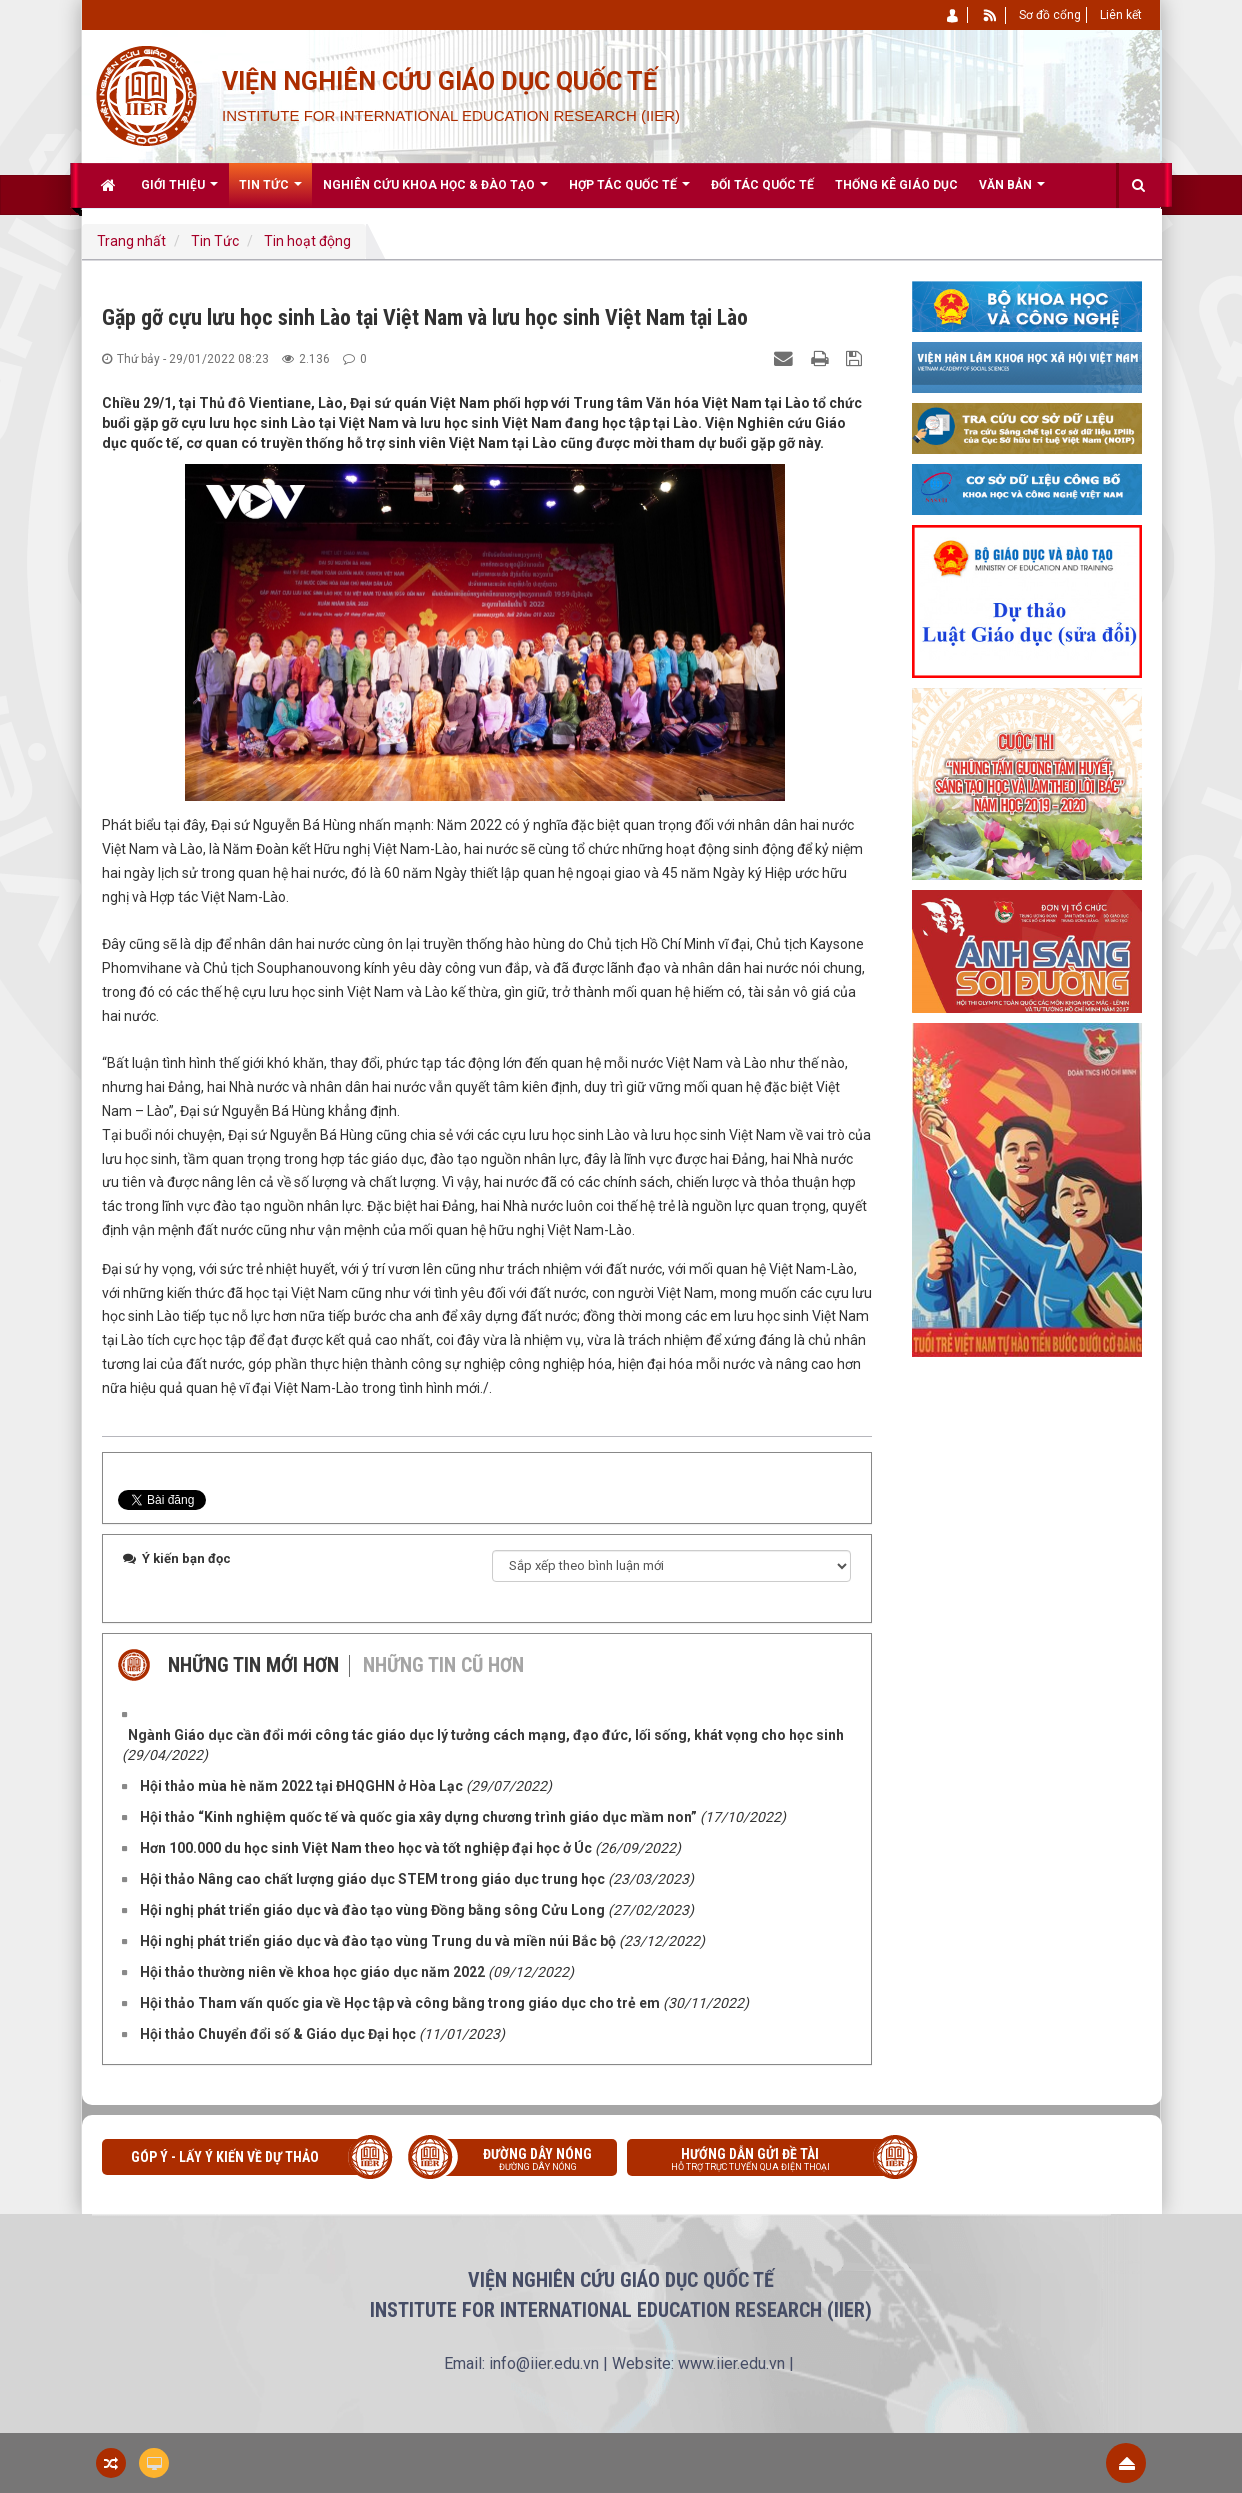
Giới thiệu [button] (179, 192)
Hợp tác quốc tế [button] (629, 192)
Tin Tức (215, 241)
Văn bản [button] (1012, 192)
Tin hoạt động (307, 241)
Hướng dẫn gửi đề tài (765, 2161)
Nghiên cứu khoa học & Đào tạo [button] (435, 192)
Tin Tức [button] (270, 192)
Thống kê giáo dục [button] (896, 185)
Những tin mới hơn (253, 1665)
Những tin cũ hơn (443, 1665)
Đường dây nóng (522, 2161)
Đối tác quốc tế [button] (762, 185)
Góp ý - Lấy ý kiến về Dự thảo (225, 2157)
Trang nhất (131, 241)
